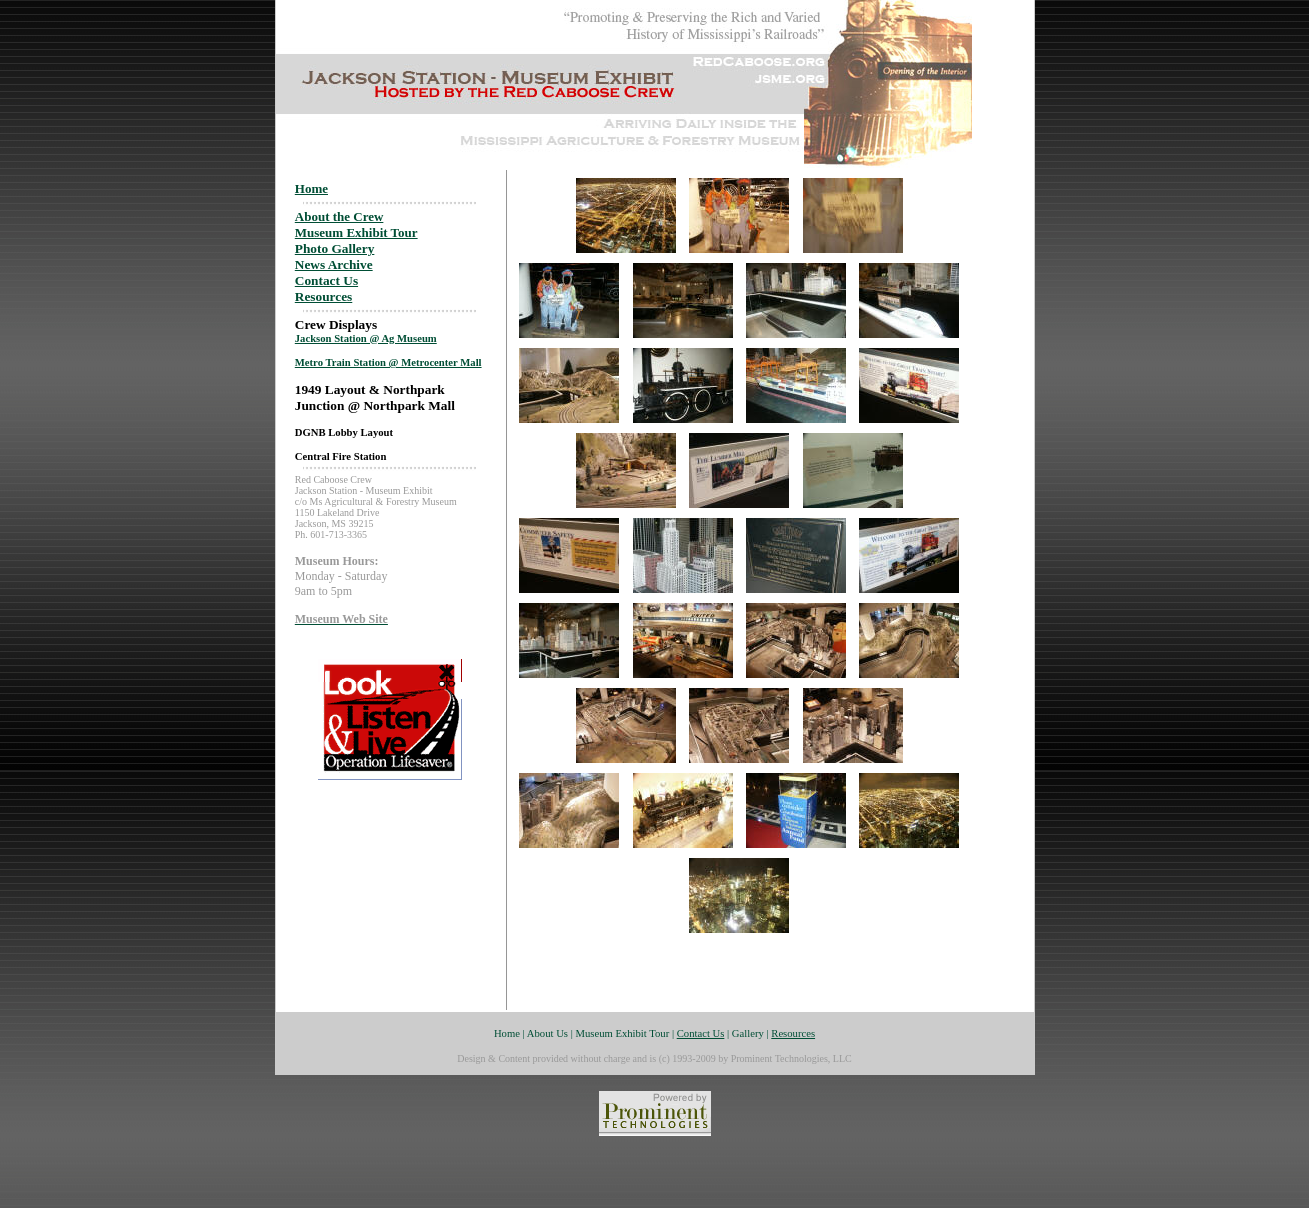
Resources (324, 296)
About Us (547, 1033)
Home (311, 188)
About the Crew (339, 216)
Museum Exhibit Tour (356, 232)
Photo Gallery (335, 248)
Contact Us (326, 280)
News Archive (334, 264)
